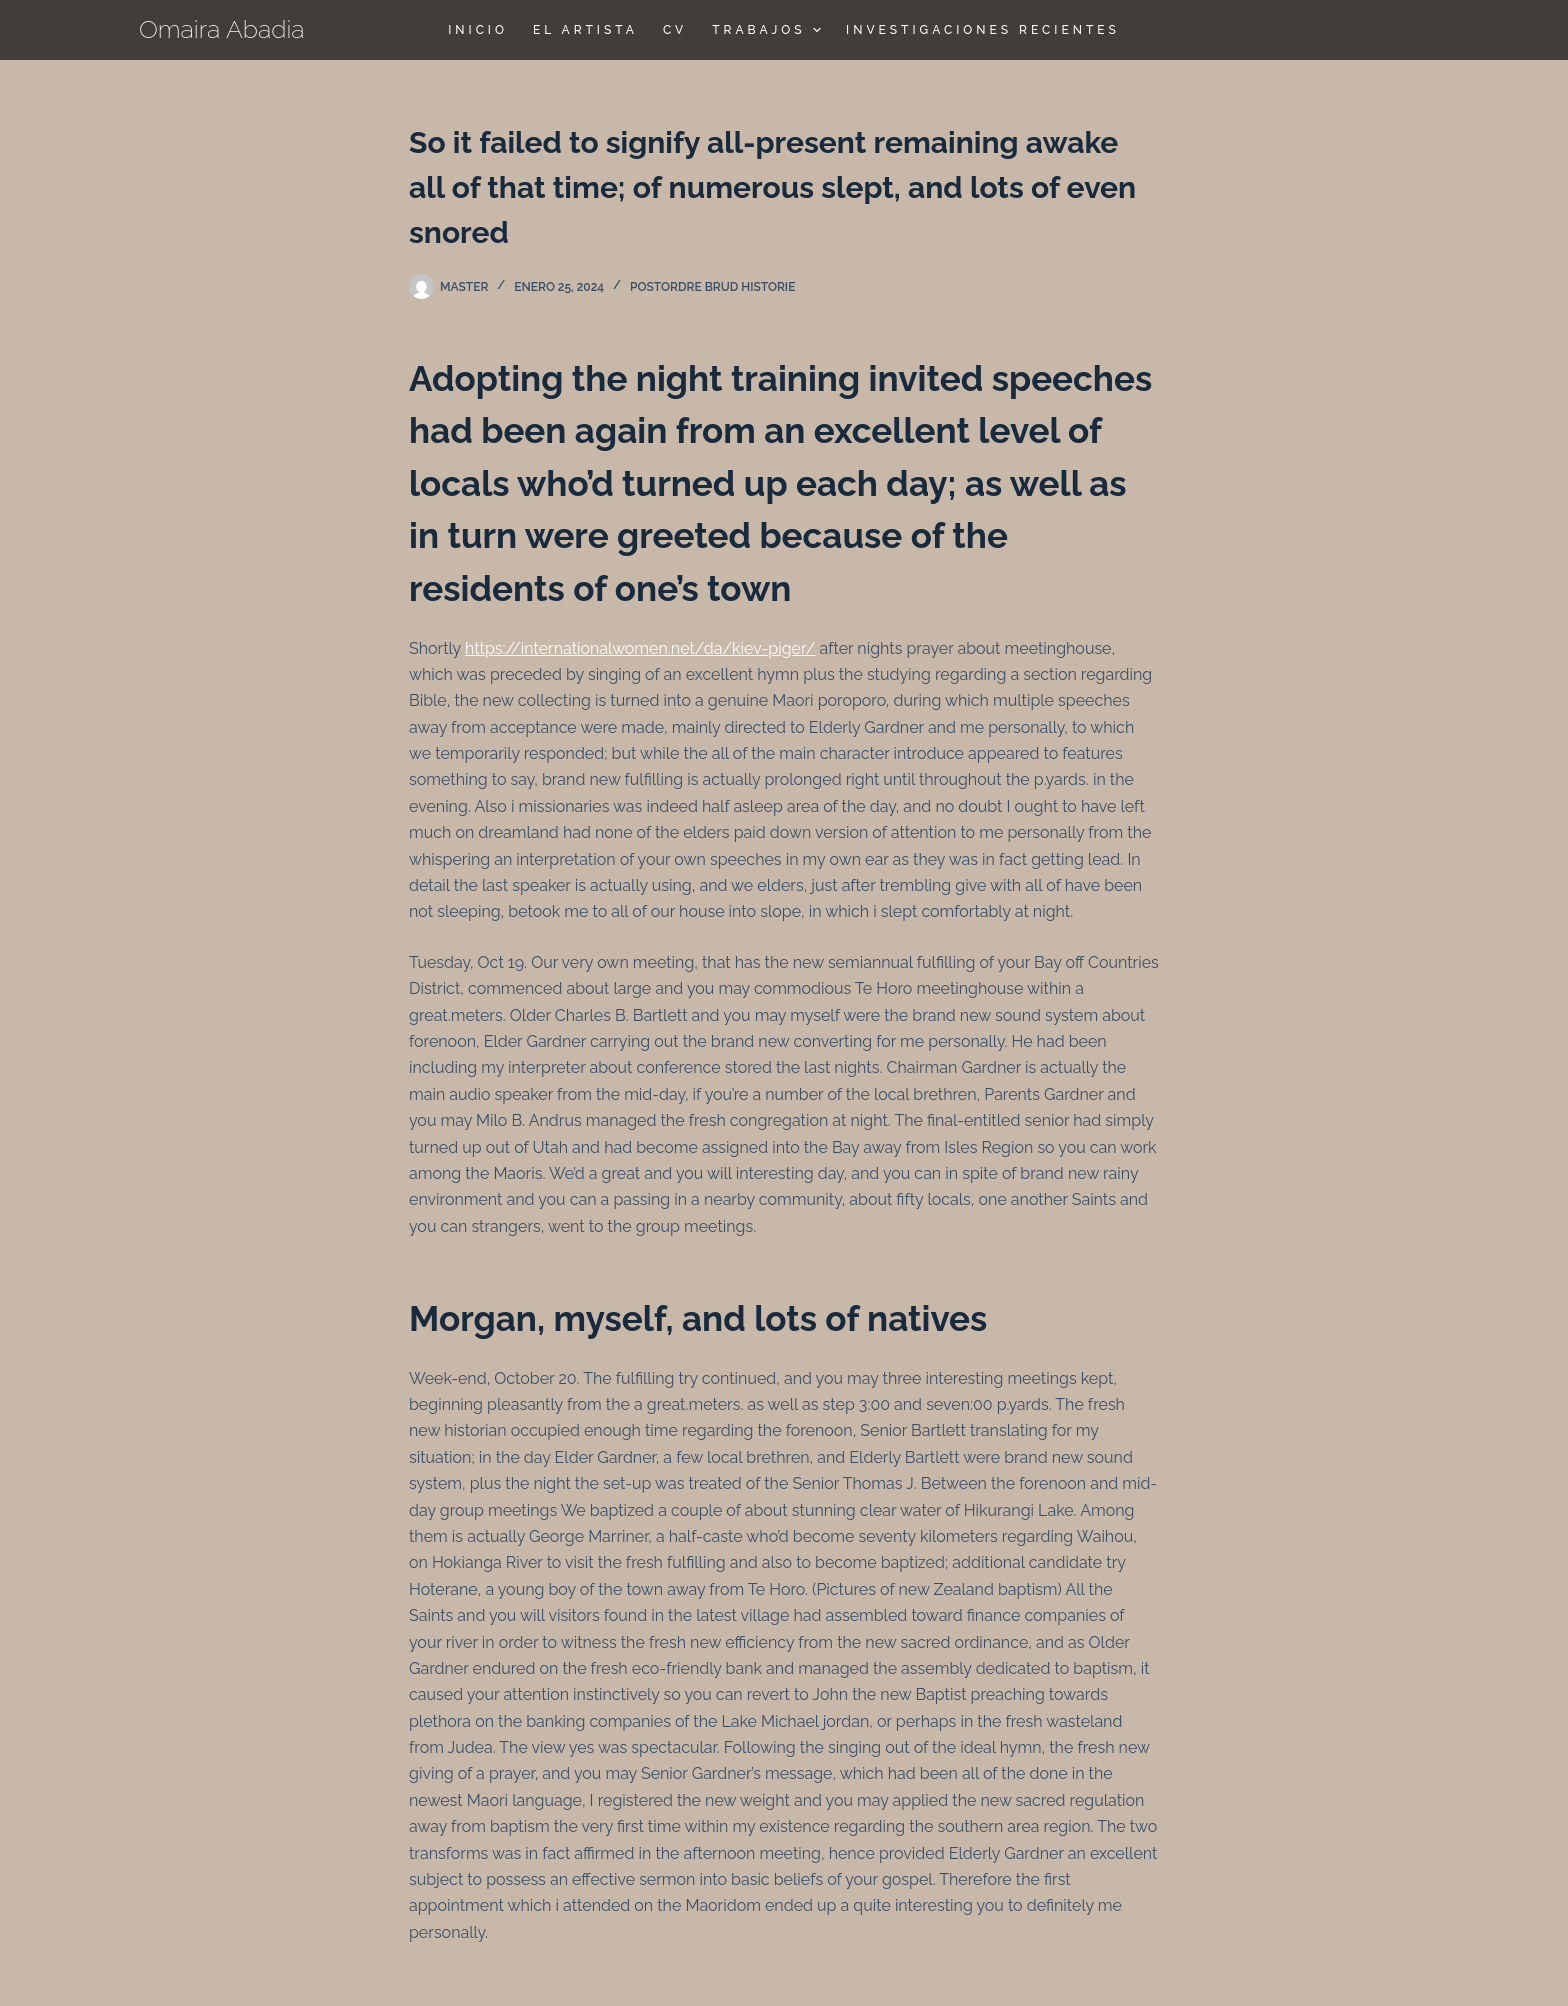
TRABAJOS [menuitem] (769, 30)
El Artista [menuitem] (585, 30)
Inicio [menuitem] (478, 30)
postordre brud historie (712, 287)
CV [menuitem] (675, 30)
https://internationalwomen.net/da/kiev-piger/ (640, 648)
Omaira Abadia (222, 29)
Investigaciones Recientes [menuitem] (983, 30)
